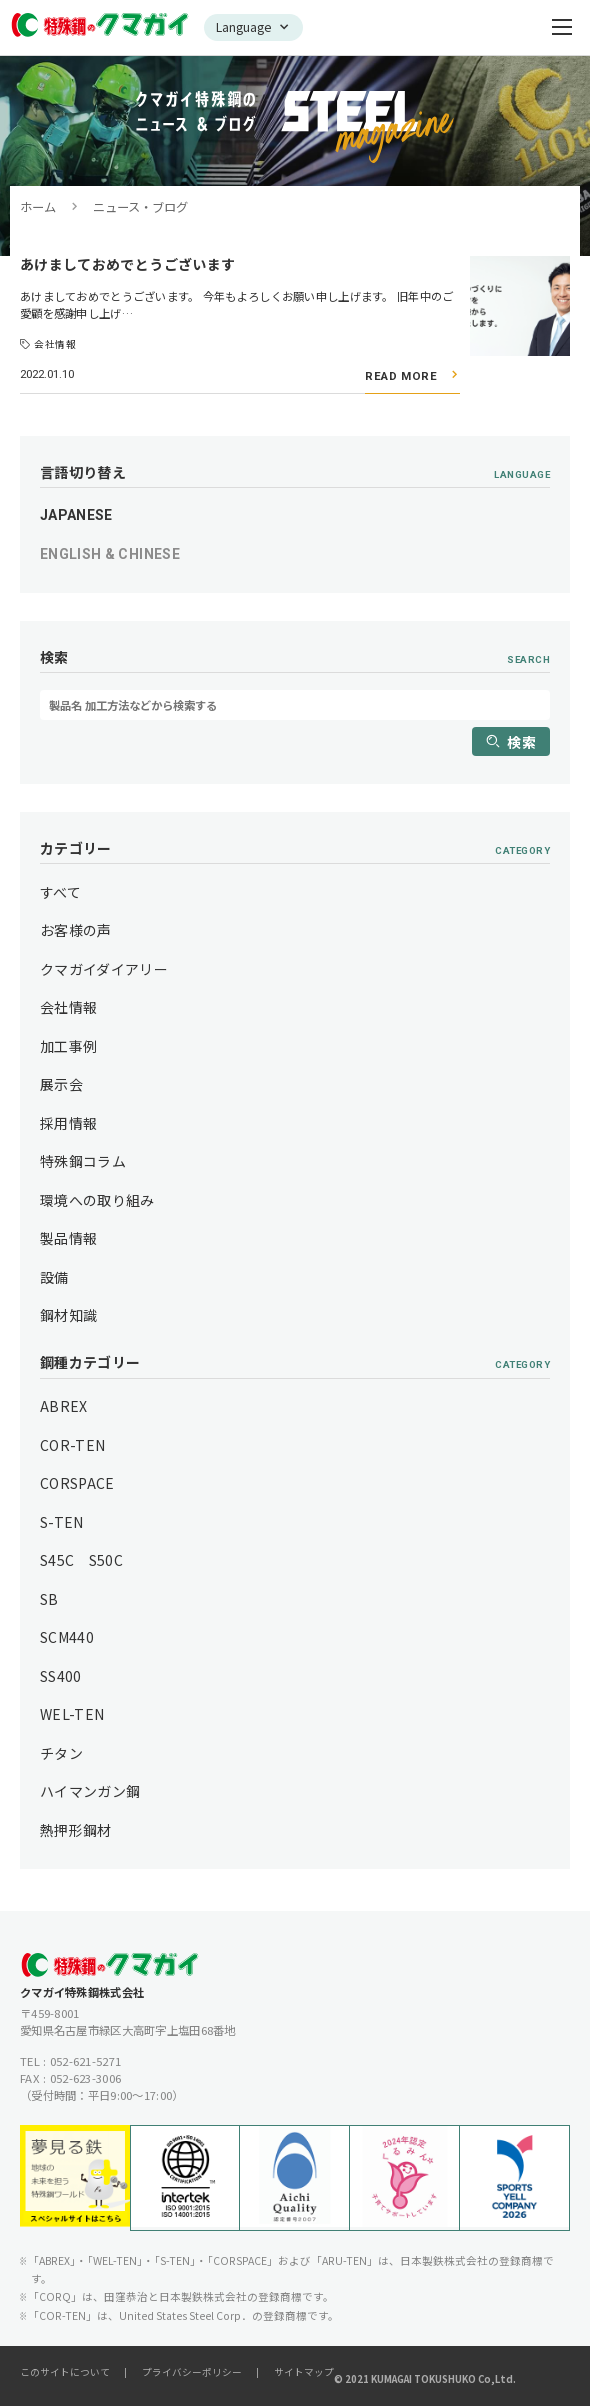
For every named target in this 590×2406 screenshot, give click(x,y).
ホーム (38, 207)
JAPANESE (76, 515)
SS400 (61, 1676)
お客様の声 (76, 930)
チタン (61, 1753)
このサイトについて (65, 2372)
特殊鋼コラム (83, 1161)
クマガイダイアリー (104, 969)
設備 (54, 1277)
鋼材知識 (68, 1315)
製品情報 (68, 1238)
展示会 (61, 1084)
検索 (521, 742)
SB (49, 1599)
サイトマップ (304, 2372)
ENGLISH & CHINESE (110, 554)
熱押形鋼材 (76, 1830)
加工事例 (68, 1046)
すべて (60, 892)
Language (243, 27)
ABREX (64, 1406)
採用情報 (68, 1123)
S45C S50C (81, 1560)
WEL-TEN (72, 1714)
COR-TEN (72, 1445)
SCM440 (67, 1637)
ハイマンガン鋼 (90, 1791)
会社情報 (68, 1007)
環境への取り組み (97, 1200)
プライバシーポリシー (192, 2372)
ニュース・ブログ (140, 207)
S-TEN (62, 1522)
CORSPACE (77, 1483)
